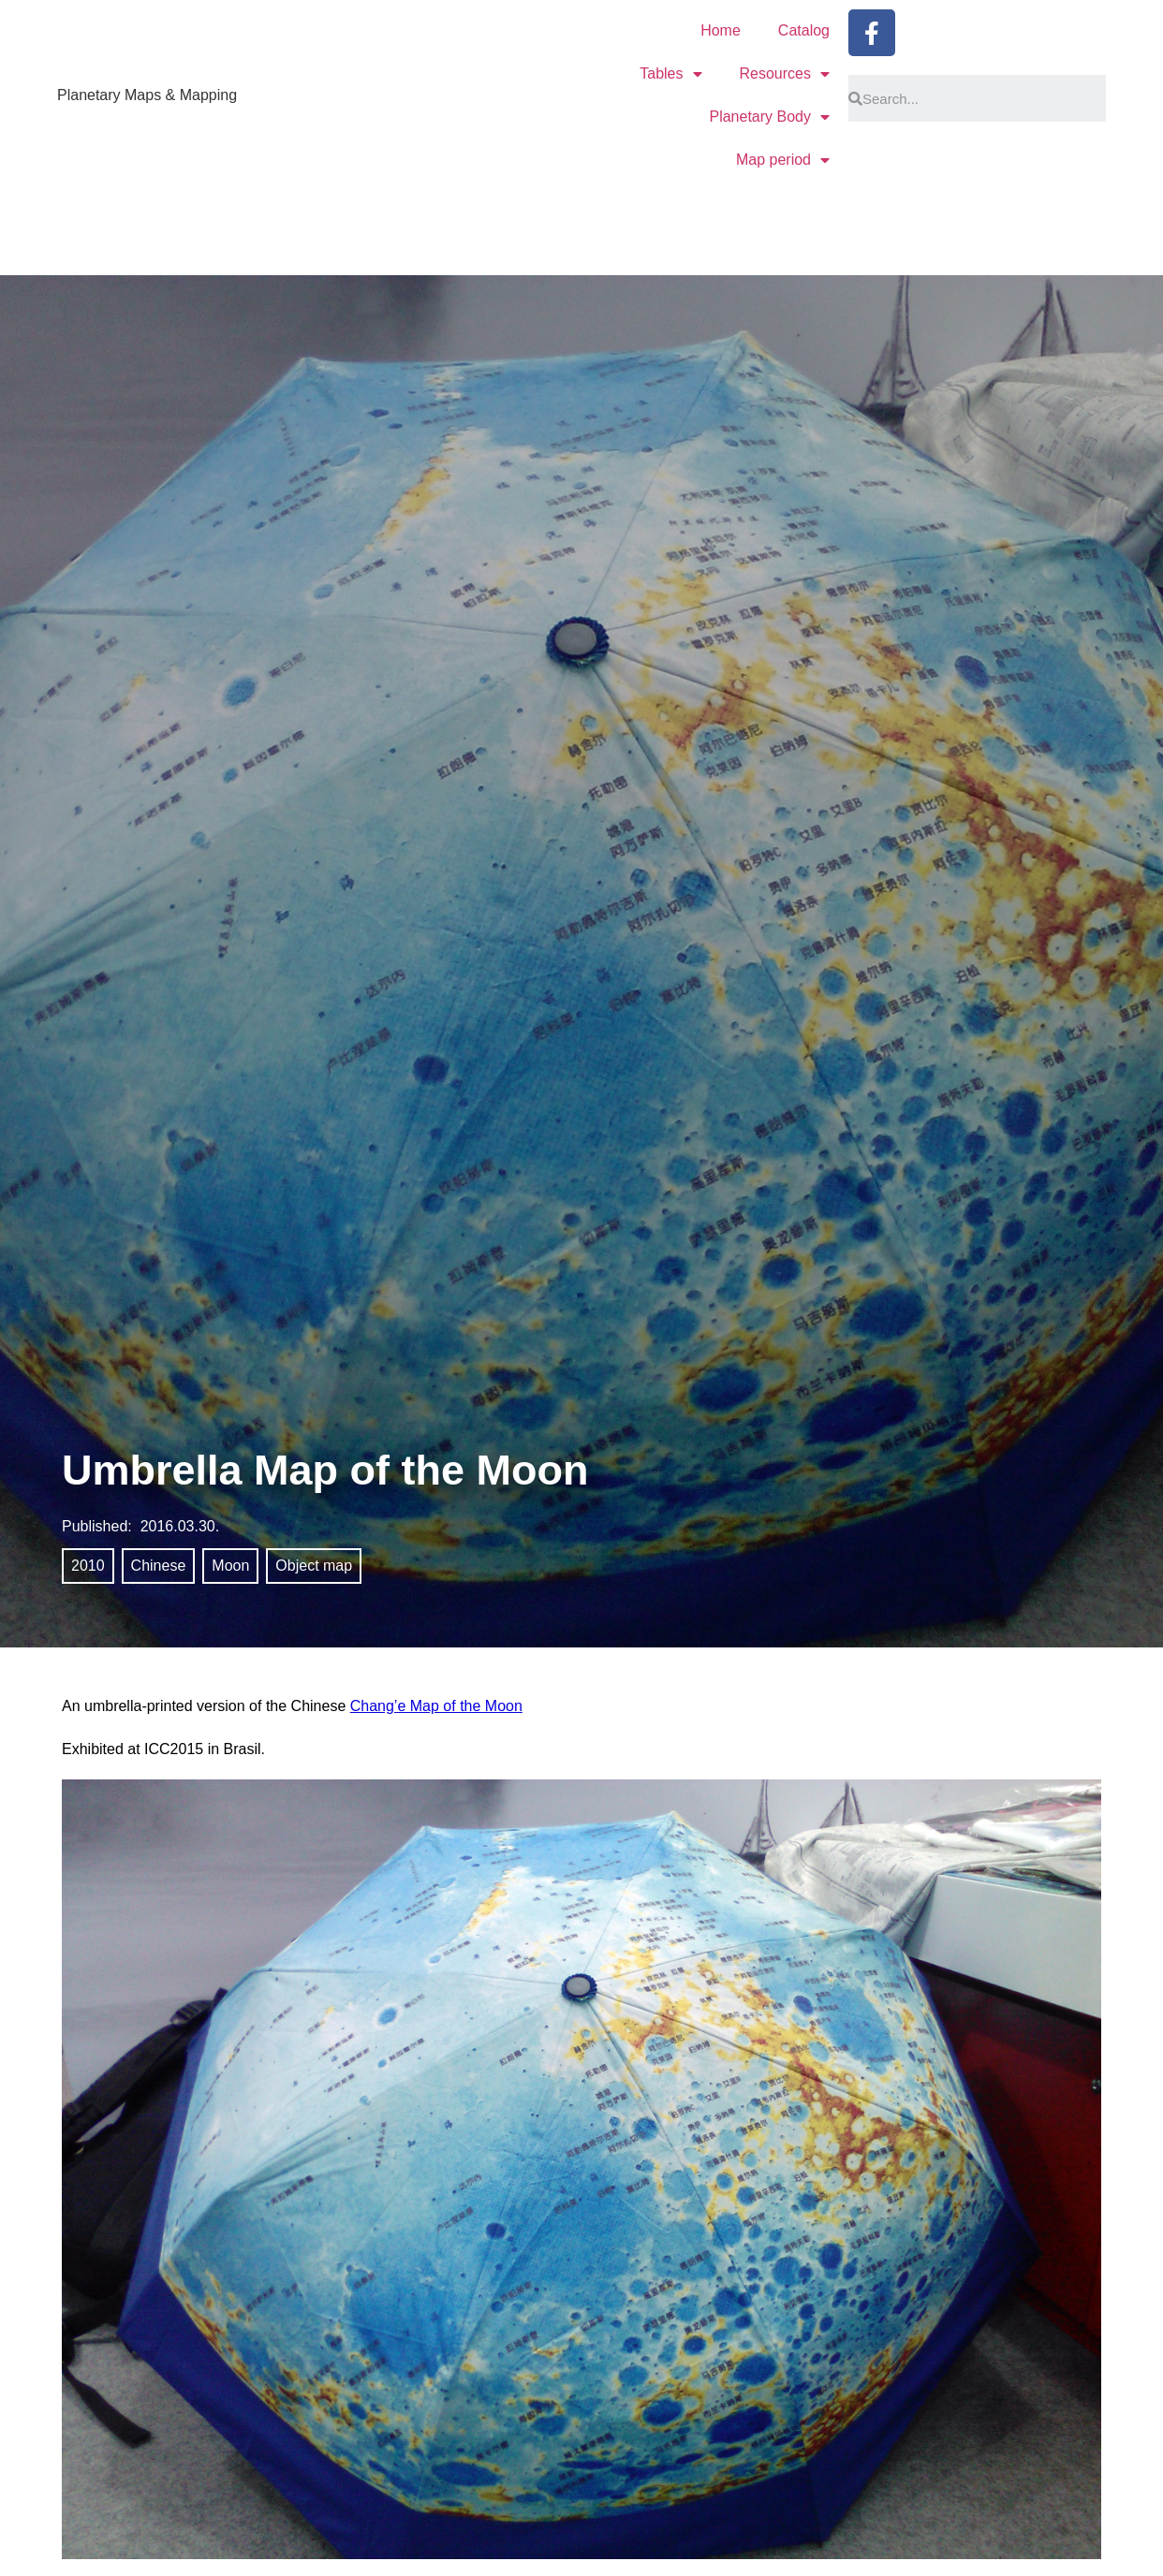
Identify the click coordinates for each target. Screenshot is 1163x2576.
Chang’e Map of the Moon (436, 1706)
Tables (670, 74)
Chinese (158, 1565)
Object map (313, 1565)
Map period (783, 160)
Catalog (804, 30)
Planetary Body (769, 117)
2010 (88, 1565)
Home (720, 30)
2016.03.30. (180, 1526)
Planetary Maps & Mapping (147, 95)
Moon (230, 1565)
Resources (785, 74)
